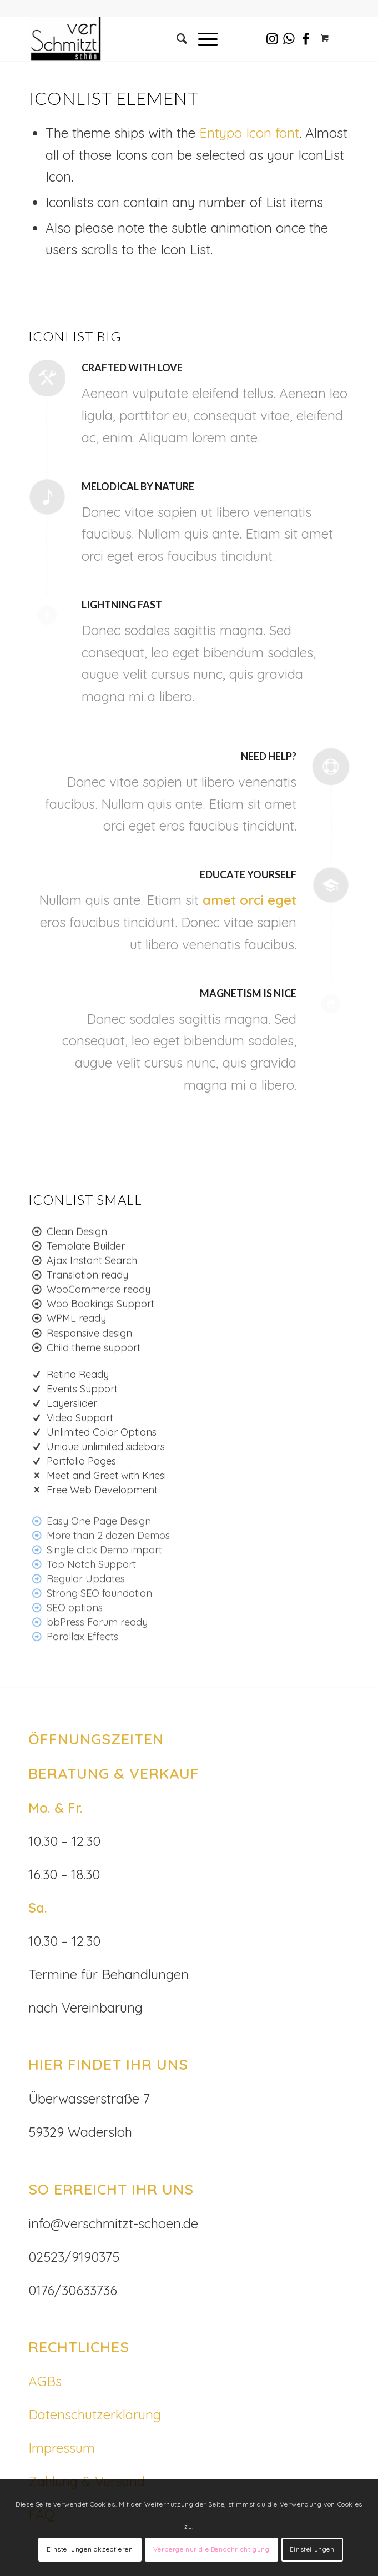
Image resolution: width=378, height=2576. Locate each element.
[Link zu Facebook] (306, 38)
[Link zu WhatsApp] (289, 38)
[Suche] (176, 38)
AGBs (45, 2381)
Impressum (61, 2447)
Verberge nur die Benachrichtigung (211, 2549)
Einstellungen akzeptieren (90, 2549)
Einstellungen (312, 2549)
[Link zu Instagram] (272, 38)
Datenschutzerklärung (94, 2414)
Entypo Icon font (249, 132)
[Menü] (202, 38)
